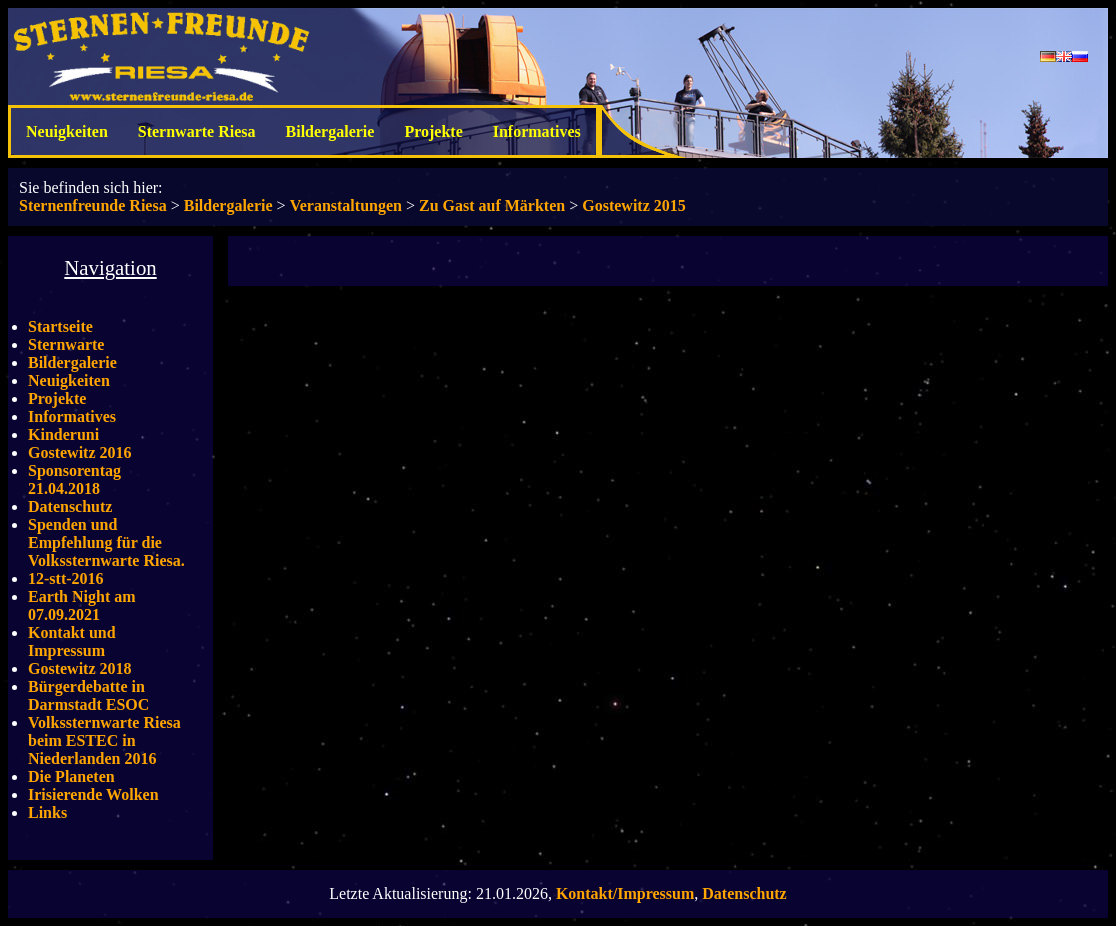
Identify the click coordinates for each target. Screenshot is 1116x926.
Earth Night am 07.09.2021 (82, 605)
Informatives (537, 131)
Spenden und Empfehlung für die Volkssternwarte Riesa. (106, 542)
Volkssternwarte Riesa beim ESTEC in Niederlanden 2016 (104, 740)
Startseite (60, 326)
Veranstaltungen (346, 205)
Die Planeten (71, 776)
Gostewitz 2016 (80, 452)
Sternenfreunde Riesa (93, 205)
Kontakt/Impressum (625, 893)
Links (47, 812)
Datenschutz (70, 506)
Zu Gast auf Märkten (492, 205)
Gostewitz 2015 (634, 205)
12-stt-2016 (66, 578)
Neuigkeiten (67, 131)
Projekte (433, 131)
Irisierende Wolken (93, 794)
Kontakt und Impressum (72, 641)
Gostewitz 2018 (80, 668)
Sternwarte (66, 344)
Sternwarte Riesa (197, 131)
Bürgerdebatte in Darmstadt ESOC (88, 695)
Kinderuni (63, 434)
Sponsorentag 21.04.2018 (74, 479)
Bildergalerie (330, 131)
